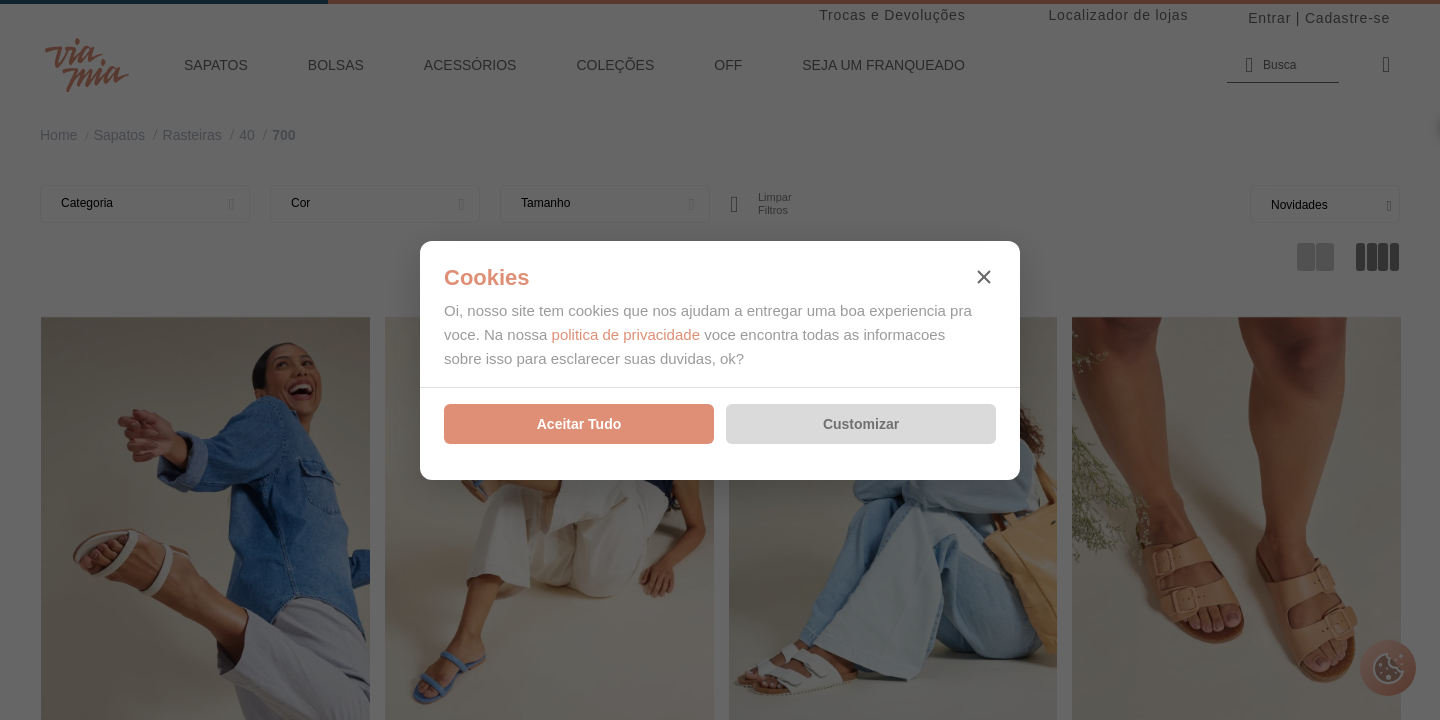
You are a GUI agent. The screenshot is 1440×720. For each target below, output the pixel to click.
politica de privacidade (626, 334)
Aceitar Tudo (579, 424)
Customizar (861, 424)
